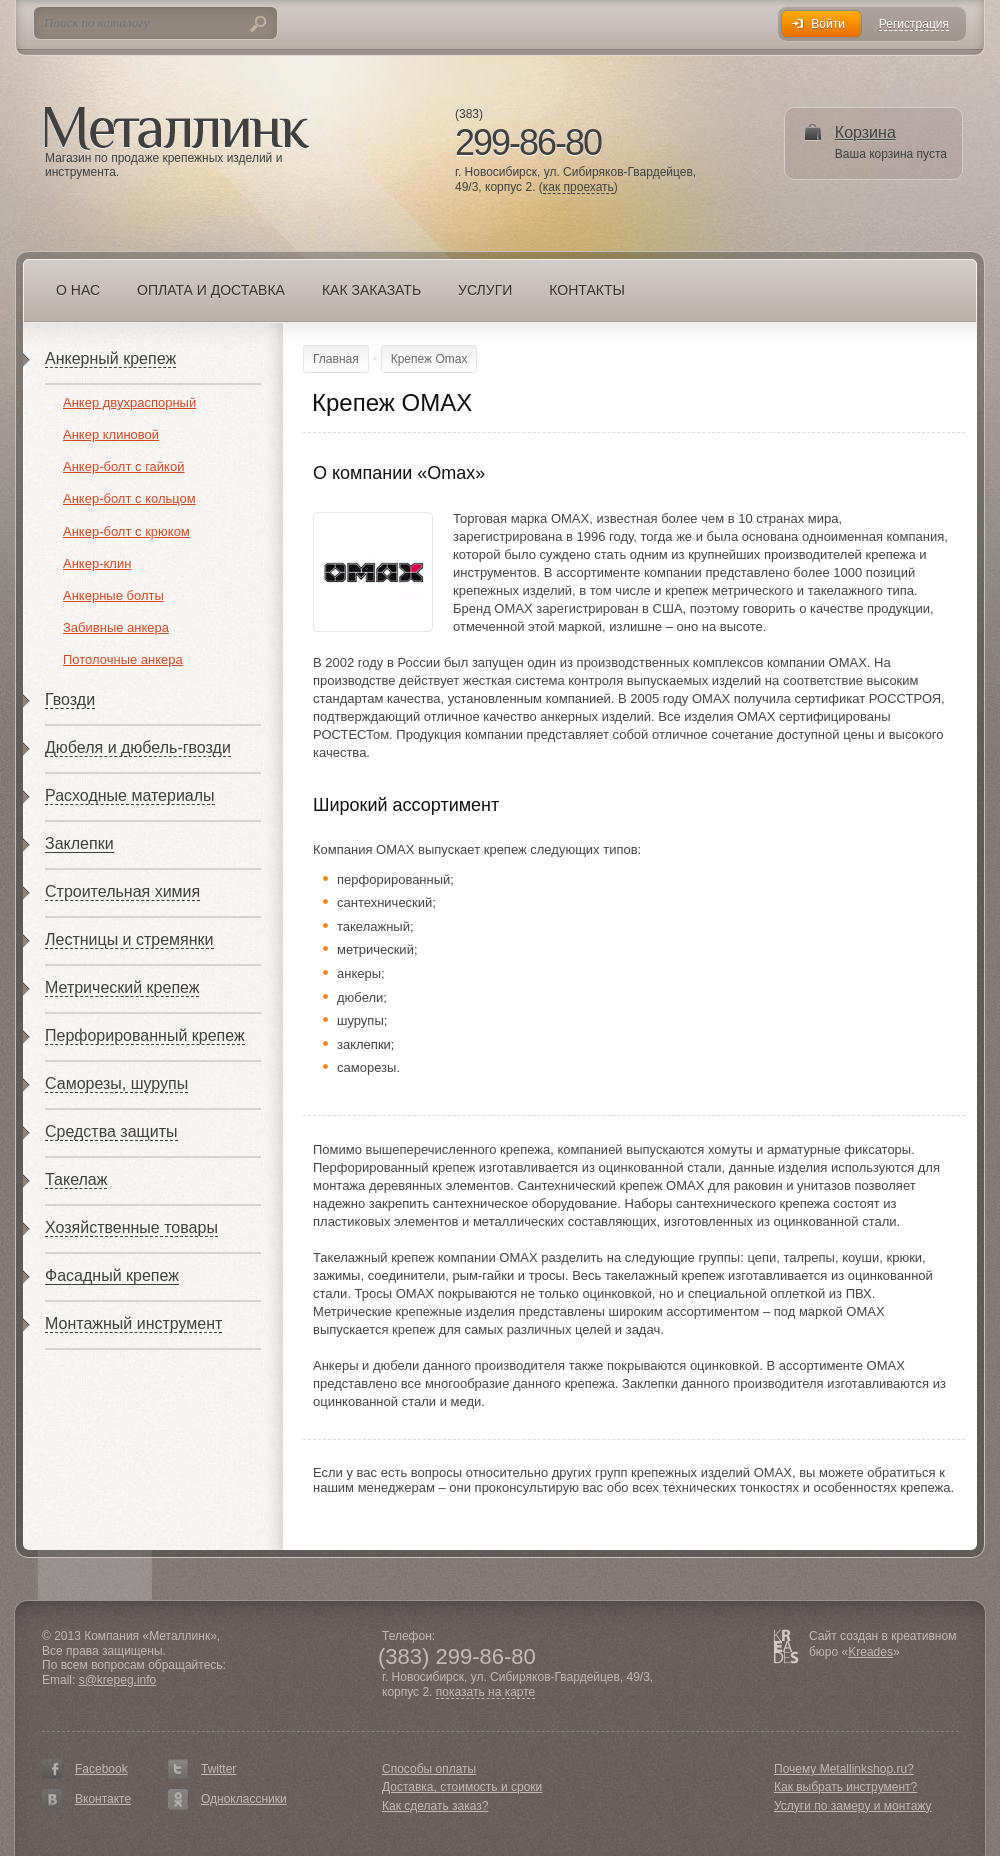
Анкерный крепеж (110, 358)
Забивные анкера (116, 627)
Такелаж (76, 1179)
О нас (78, 290)
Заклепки (79, 843)
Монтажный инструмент (133, 1323)
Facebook (101, 1769)
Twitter (218, 1769)
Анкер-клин (97, 563)
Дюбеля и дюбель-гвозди (138, 747)
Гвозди (70, 699)
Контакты (587, 290)
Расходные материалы (130, 795)
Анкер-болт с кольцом (129, 498)
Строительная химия (122, 891)
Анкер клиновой (111, 434)
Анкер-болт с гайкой (123, 466)
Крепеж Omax (429, 359)
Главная (336, 359)
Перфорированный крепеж (145, 1035)
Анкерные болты (113, 595)
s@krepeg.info (118, 1680)
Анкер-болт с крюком (126, 531)
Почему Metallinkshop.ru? (844, 1769)
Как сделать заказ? (435, 1806)
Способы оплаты (429, 1769)
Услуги (485, 290)
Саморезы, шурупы (116, 1083)
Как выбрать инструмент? (845, 1787)
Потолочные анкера (123, 659)
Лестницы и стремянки (129, 939)
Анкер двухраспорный (129, 402)
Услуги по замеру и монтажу (853, 1806)
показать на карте (486, 1692)
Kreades (870, 1652)
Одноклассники (244, 1799)
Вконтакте (103, 1799)
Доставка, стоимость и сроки (462, 1787)
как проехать (578, 187)
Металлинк (177, 129)
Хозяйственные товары (131, 1227)
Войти (828, 24)
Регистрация (914, 24)
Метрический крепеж (122, 987)
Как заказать (371, 290)
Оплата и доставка (211, 290)
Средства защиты (111, 1131)
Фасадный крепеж (112, 1275)
